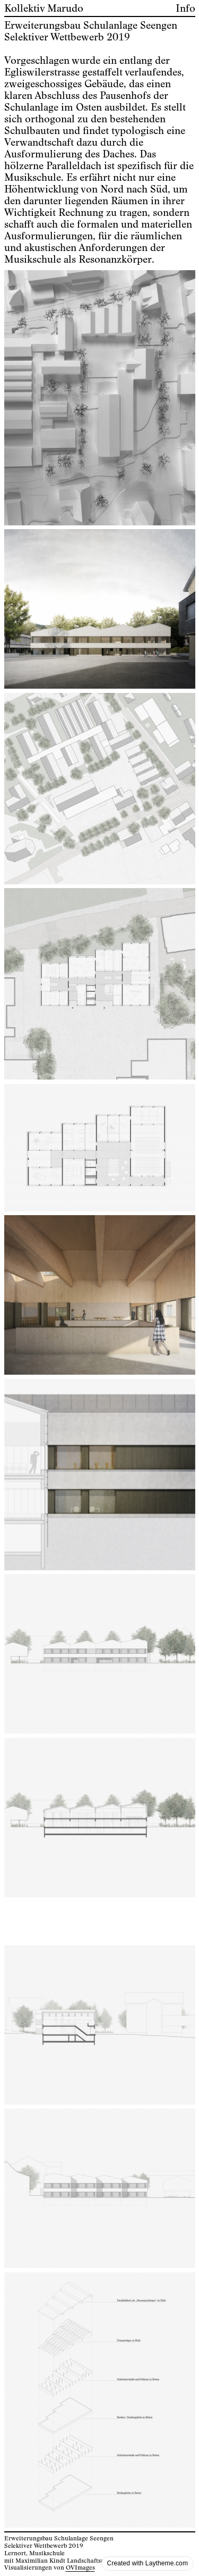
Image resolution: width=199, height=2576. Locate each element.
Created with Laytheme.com (147, 2563)
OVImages (80, 2568)
